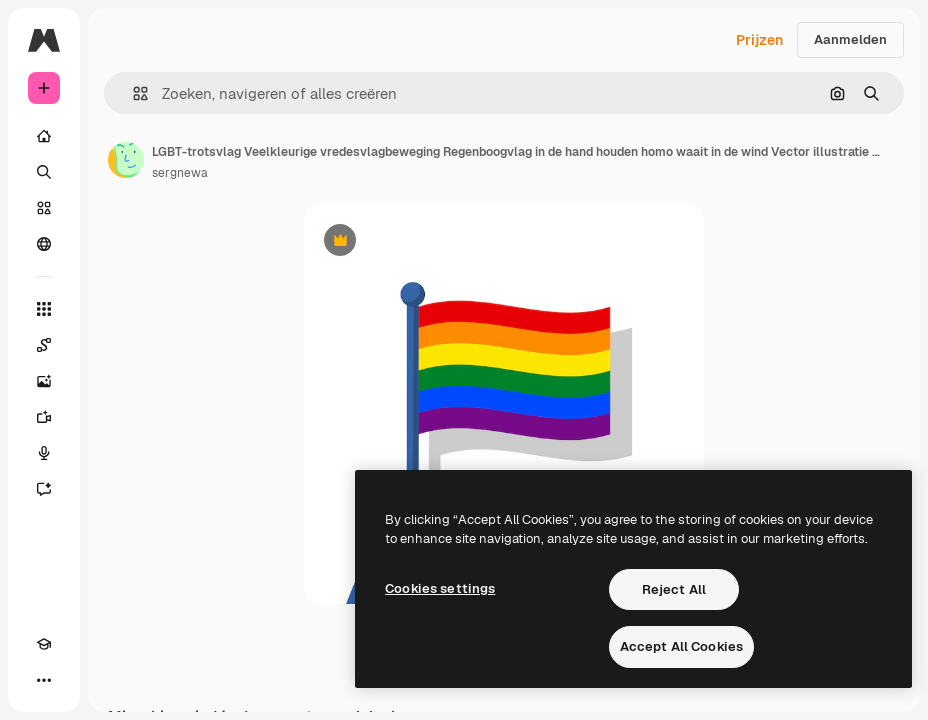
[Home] (44, 136)
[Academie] (44, 644)
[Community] (44, 244)
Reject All (674, 589)
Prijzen (759, 40)
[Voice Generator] (44, 453)
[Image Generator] (44, 381)
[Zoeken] (44, 172)
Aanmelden (850, 39)
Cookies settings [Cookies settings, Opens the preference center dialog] (440, 588)
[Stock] (44, 208)
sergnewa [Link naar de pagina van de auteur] (180, 173)
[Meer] (44, 680)
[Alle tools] (44, 309)
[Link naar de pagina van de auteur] (126, 160)
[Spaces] (44, 345)
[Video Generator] (44, 417)
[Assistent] (44, 489)
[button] (132, 93)
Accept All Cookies (681, 646)
